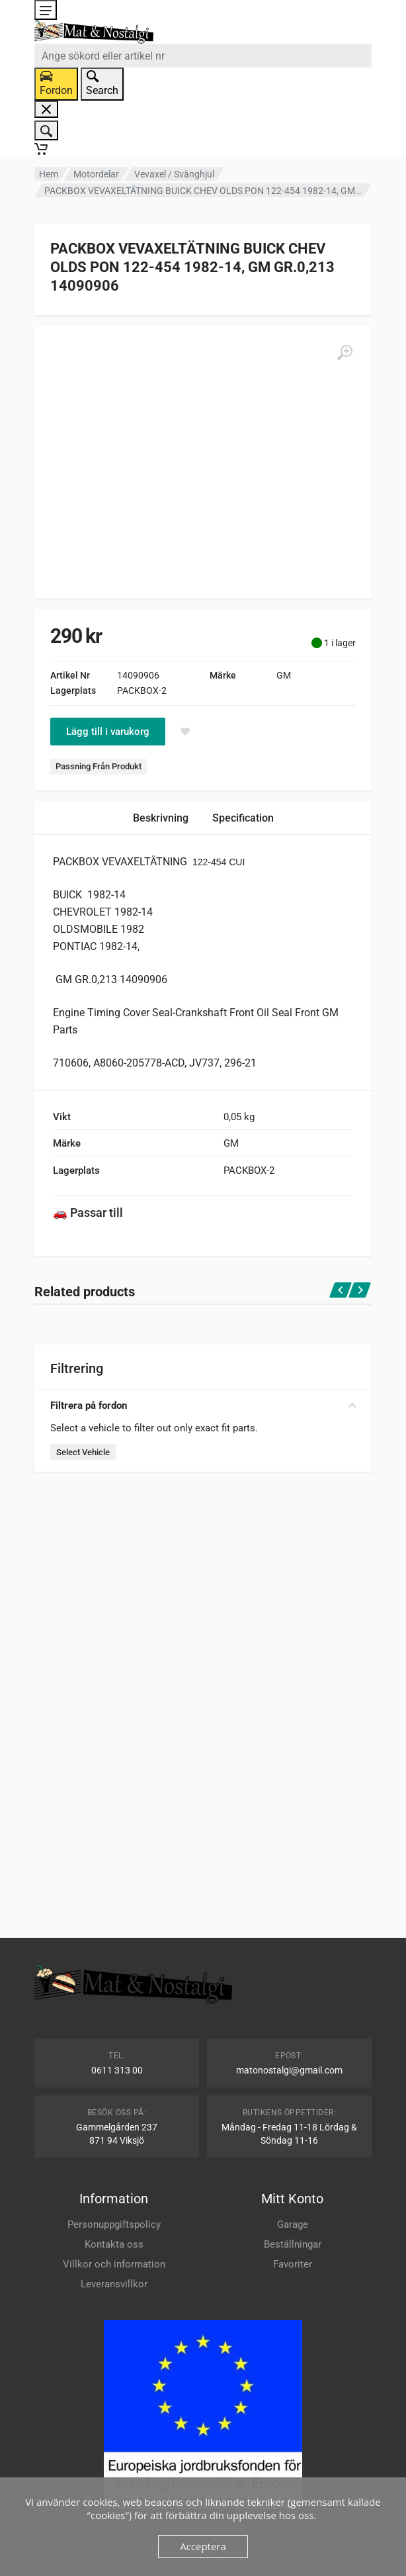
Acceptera (203, 2546)
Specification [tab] (243, 818)
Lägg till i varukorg (107, 732)
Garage (292, 2224)
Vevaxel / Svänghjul (174, 174)
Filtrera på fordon (203, 1405)
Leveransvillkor (114, 2284)
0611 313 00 (117, 2070)
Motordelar (96, 174)
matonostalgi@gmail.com (289, 2070)
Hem (48, 174)
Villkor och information (114, 2264)
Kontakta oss (114, 2244)
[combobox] (203, 56)
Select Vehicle (83, 1452)
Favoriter (292, 2264)
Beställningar (292, 2244)
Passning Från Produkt (99, 766)
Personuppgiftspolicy (114, 2224)
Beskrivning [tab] (160, 818)
